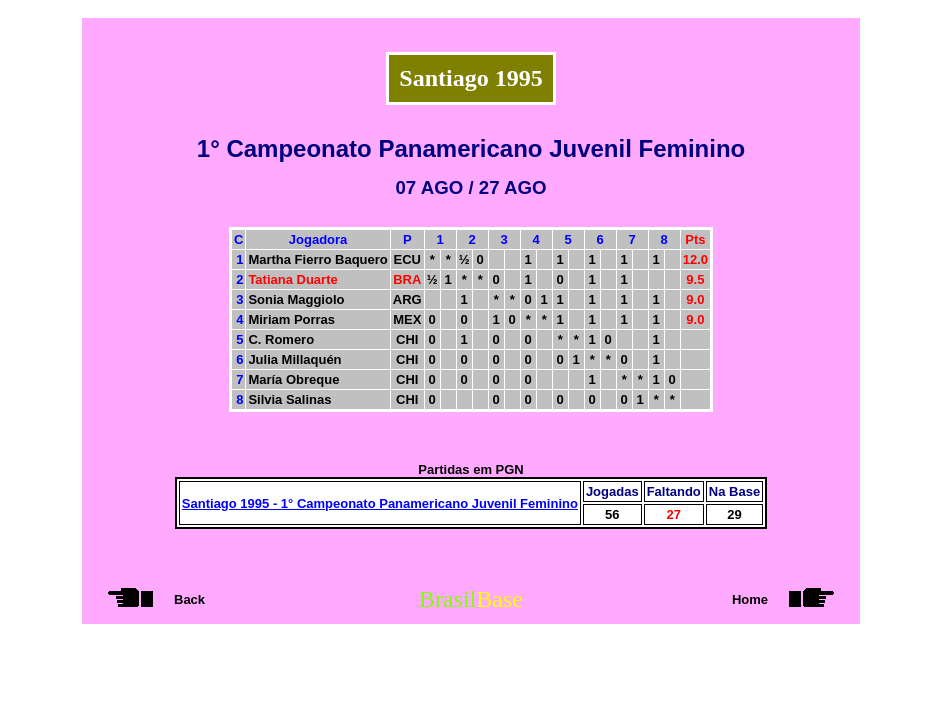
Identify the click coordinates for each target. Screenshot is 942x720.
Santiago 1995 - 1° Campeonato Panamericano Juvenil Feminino (380, 503)
